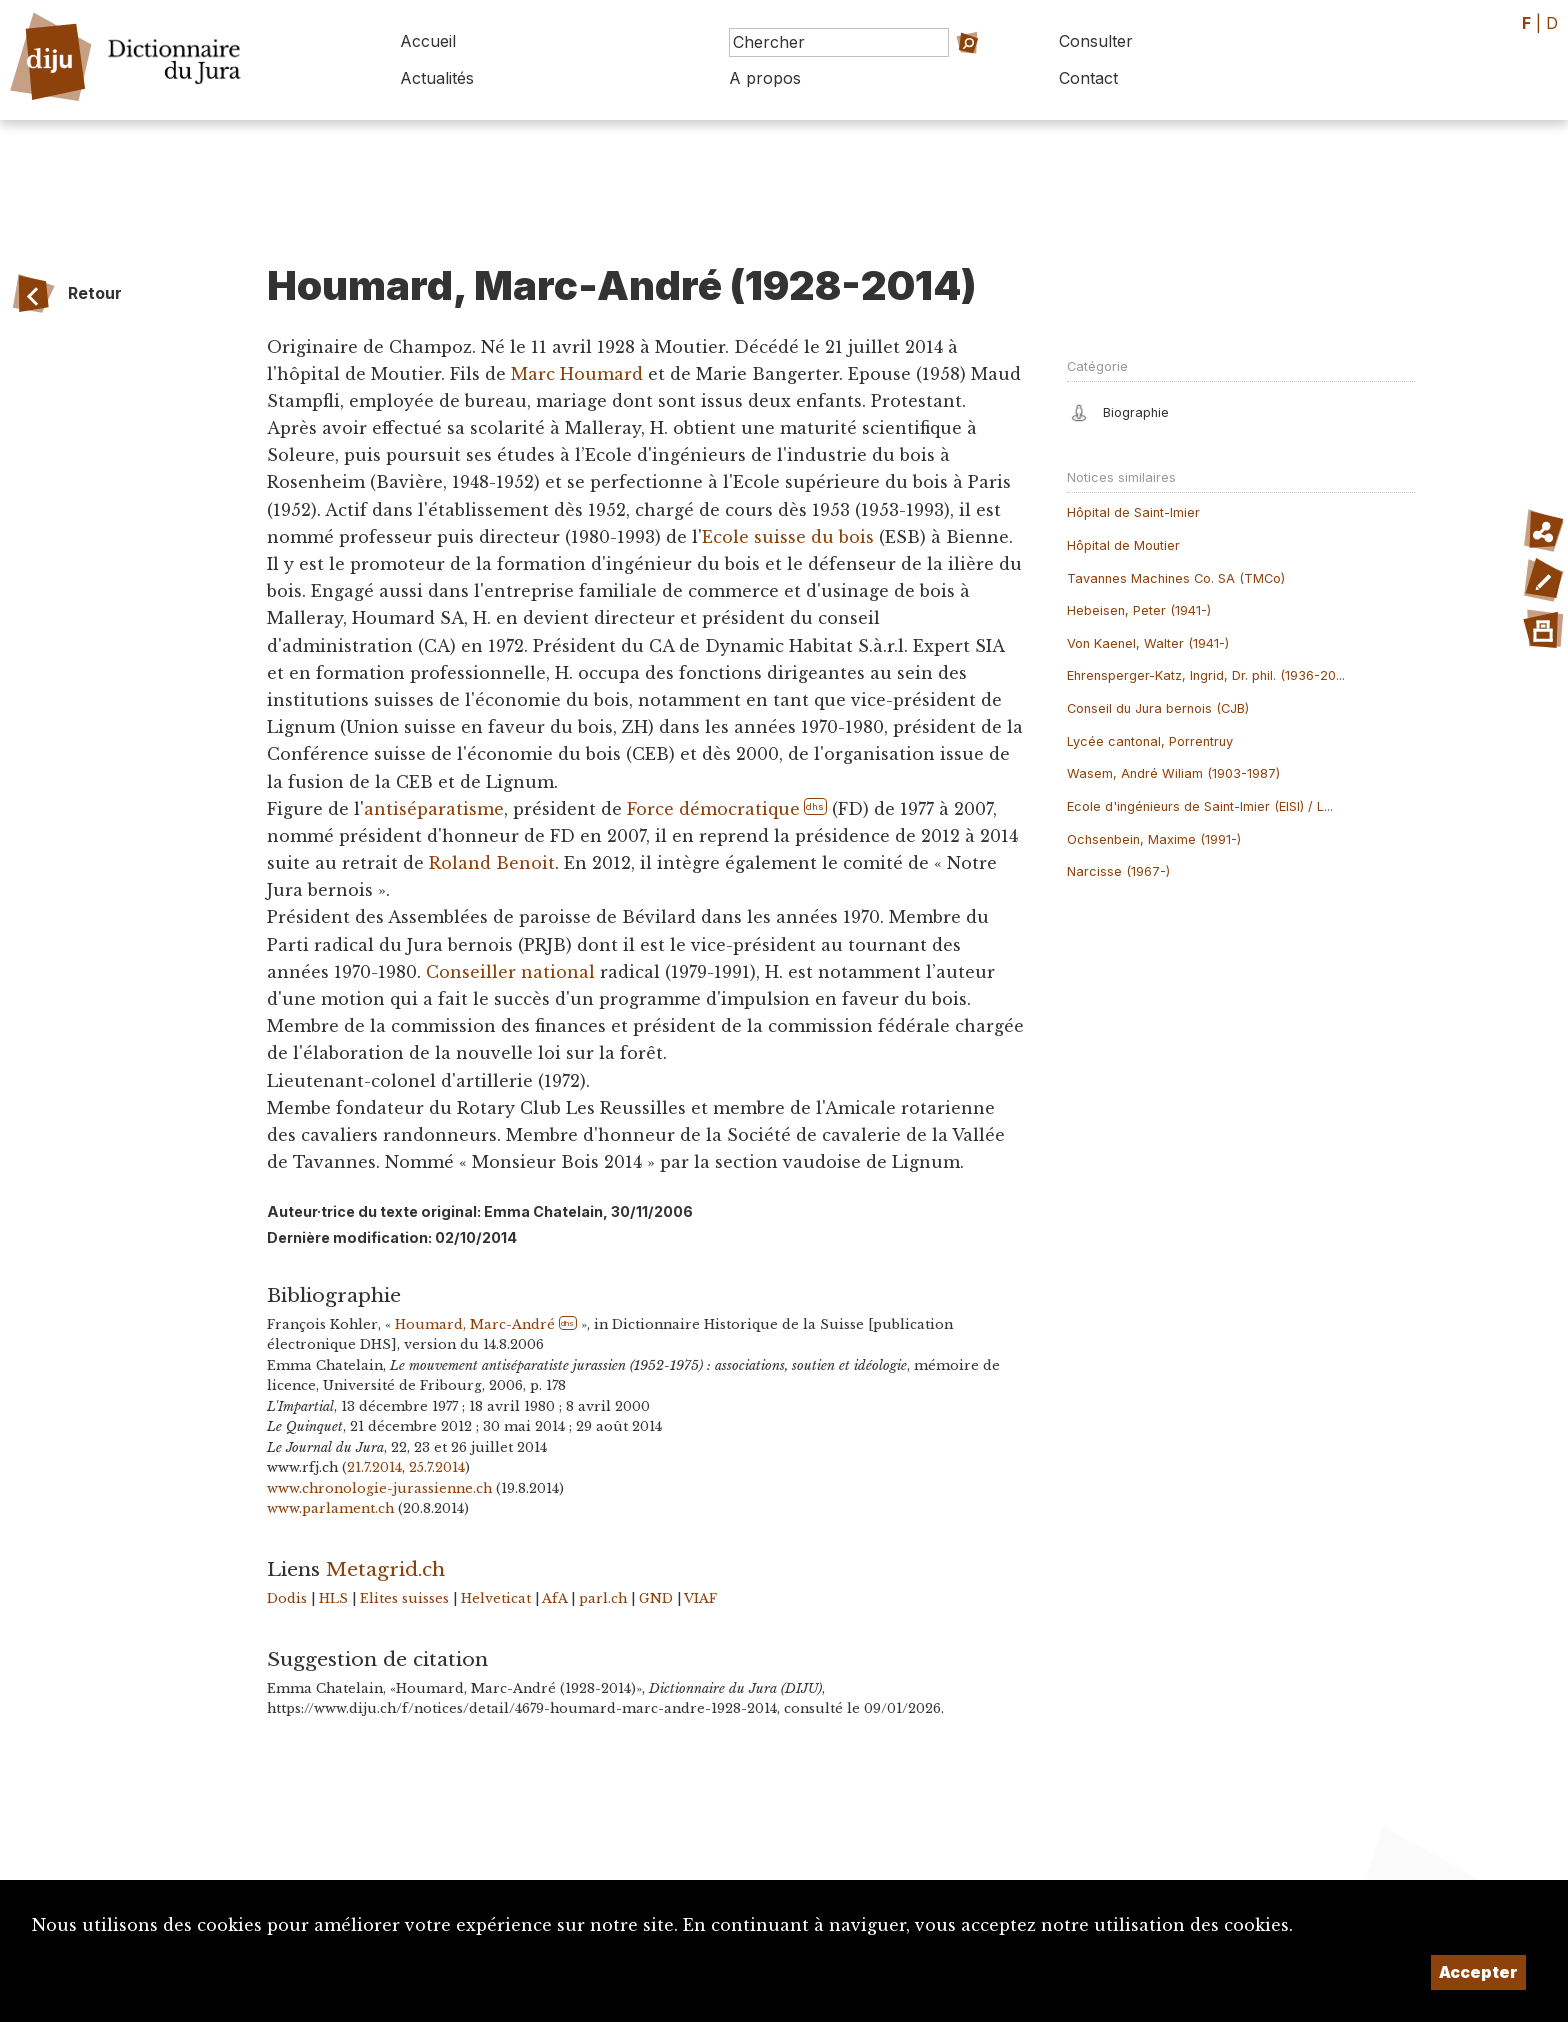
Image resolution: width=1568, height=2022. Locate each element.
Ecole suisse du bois (788, 537)
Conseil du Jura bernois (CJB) (1158, 708)
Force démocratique (713, 809)
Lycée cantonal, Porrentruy (1150, 741)
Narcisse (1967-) (1118, 871)
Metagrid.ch (385, 1569)
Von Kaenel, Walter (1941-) (1148, 643)
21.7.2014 (374, 1467)
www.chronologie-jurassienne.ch (379, 1488)
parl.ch (603, 1598)
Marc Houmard (577, 374)
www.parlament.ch (330, 1508)
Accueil (428, 41)
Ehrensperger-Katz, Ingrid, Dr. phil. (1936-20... (1206, 675)
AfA (554, 1598)
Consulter (1096, 41)
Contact (1088, 78)
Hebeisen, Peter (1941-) (1139, 610)
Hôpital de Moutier (1123, 545)
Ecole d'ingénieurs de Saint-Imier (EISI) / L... (1200, 806)
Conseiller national (510, 972)
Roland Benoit (492, 863)
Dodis (287, 1598)
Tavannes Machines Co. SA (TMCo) (1176, 578)
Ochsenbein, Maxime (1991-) (1154, 839)
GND (656, 1598)
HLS (333, 1598)
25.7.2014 (437, 1467)
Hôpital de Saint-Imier (1133, 512)
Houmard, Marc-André (475, 1324)
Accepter (1478, 1972)
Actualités (437, 78)
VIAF (700, 1598)
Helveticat (496, 1598)
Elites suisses (404, 1598)
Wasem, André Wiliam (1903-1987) (1173, 773)
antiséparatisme (434, 809)
